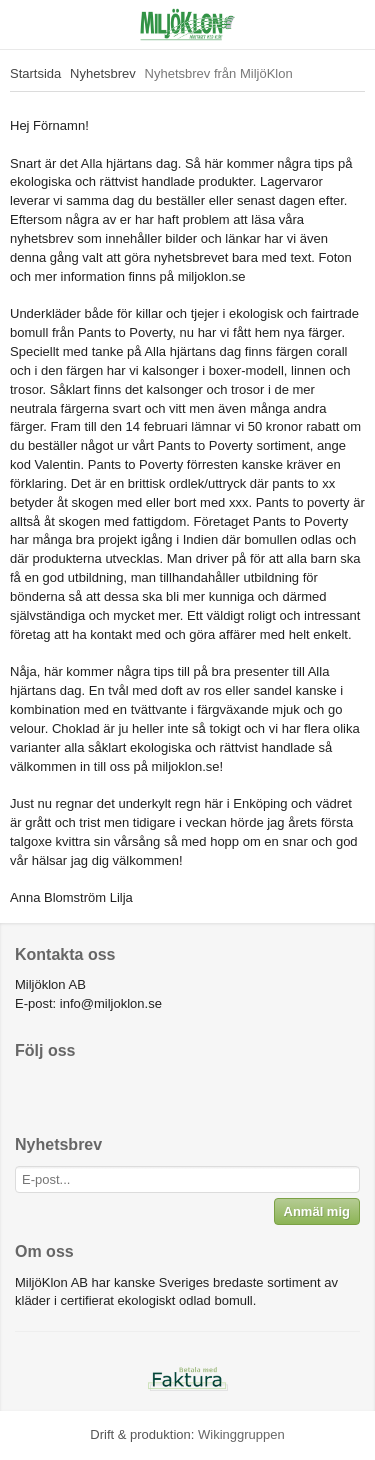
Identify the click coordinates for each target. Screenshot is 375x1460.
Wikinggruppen (241, 1434)
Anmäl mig (317, 1211)
